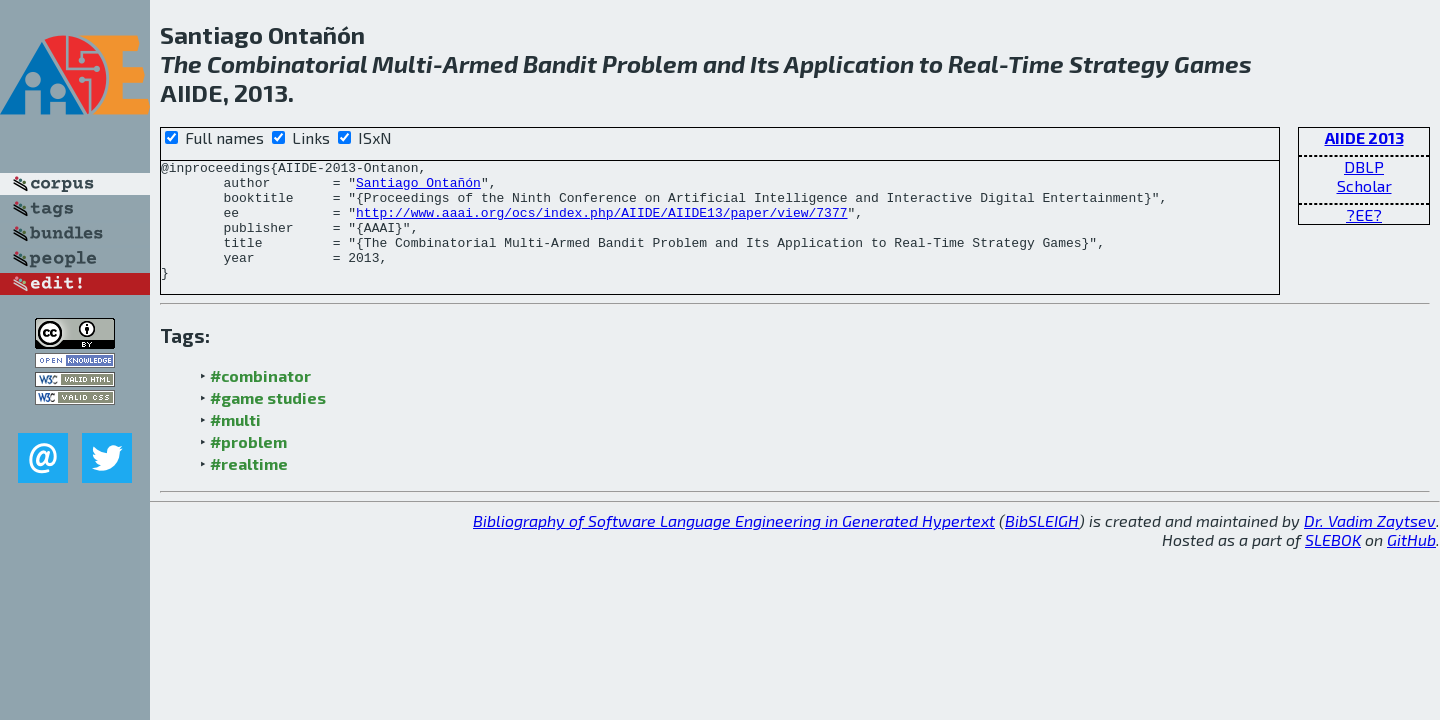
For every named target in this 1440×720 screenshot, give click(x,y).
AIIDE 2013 (1364, 137)
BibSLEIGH (1042, 544)
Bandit (560, 63)
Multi (402, 63)
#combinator (260, 399)
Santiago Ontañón (418, 188)
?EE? (1364, 214)
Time (1036, 63)
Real (973, 63)
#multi (235, 443)
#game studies (268, 421)
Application (849, 63)
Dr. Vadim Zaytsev (1370, 544)
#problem (248, 465)
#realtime (249, 487)
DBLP (1364, 166)
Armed (480, 63)
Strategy (1119, 63)
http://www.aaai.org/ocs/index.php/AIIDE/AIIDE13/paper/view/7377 (601, 224)
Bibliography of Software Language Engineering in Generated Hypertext (734, 544)
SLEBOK (1333, 563)
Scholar (1364, 185)
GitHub (1411, 563)
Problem (650, 63)
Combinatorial (287, 63)
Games (1213, 63)
